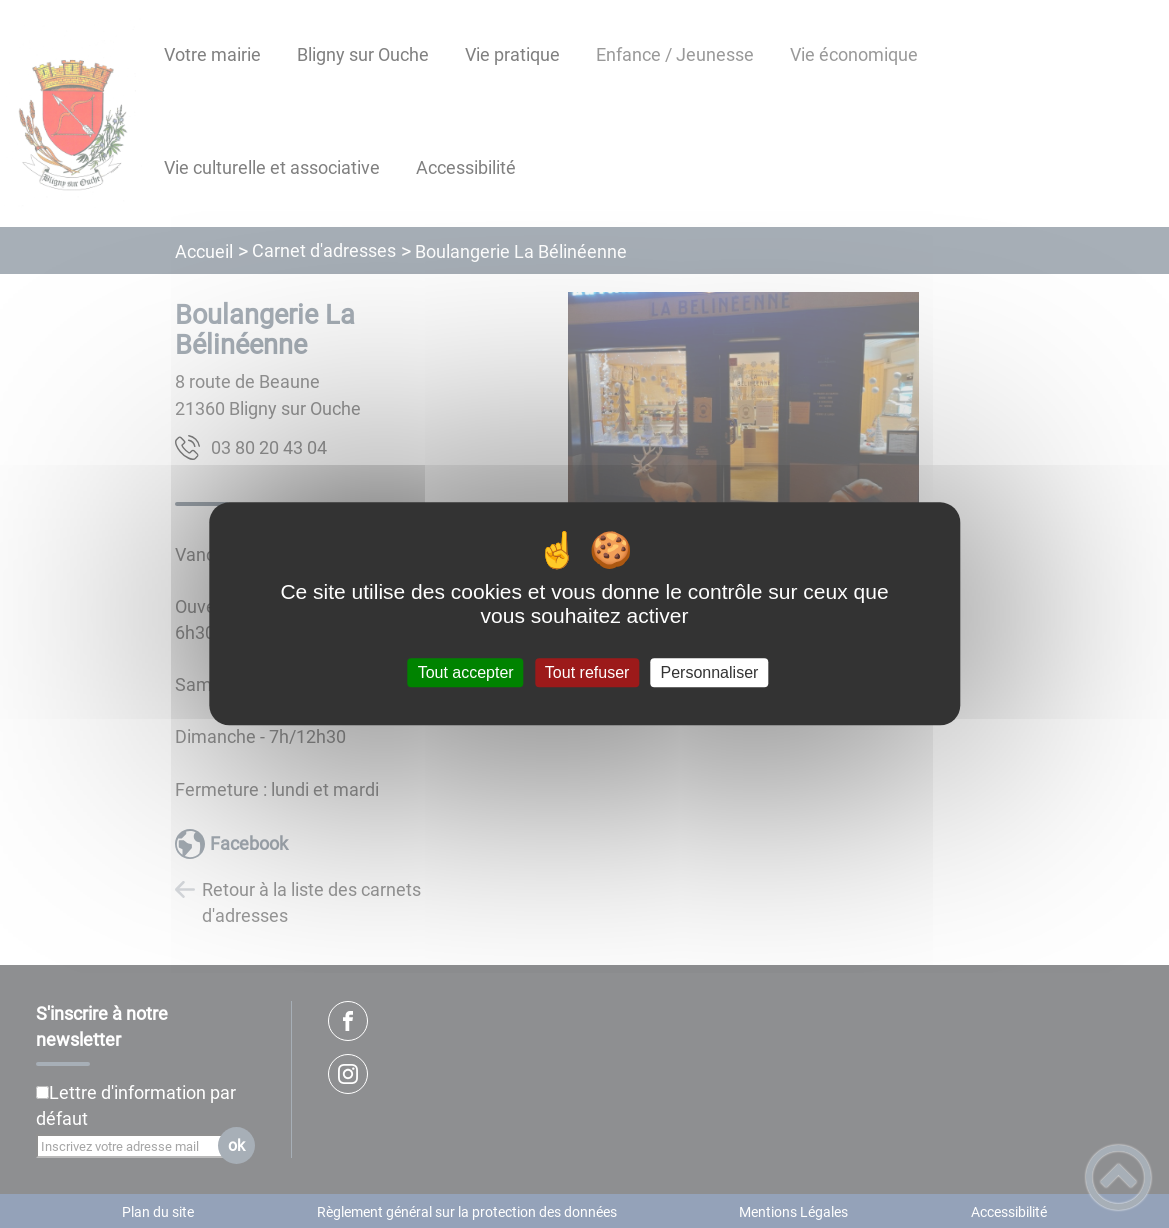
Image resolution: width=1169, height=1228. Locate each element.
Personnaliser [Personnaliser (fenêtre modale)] (710, 672)
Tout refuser (587, 672)
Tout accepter (466, 672)
